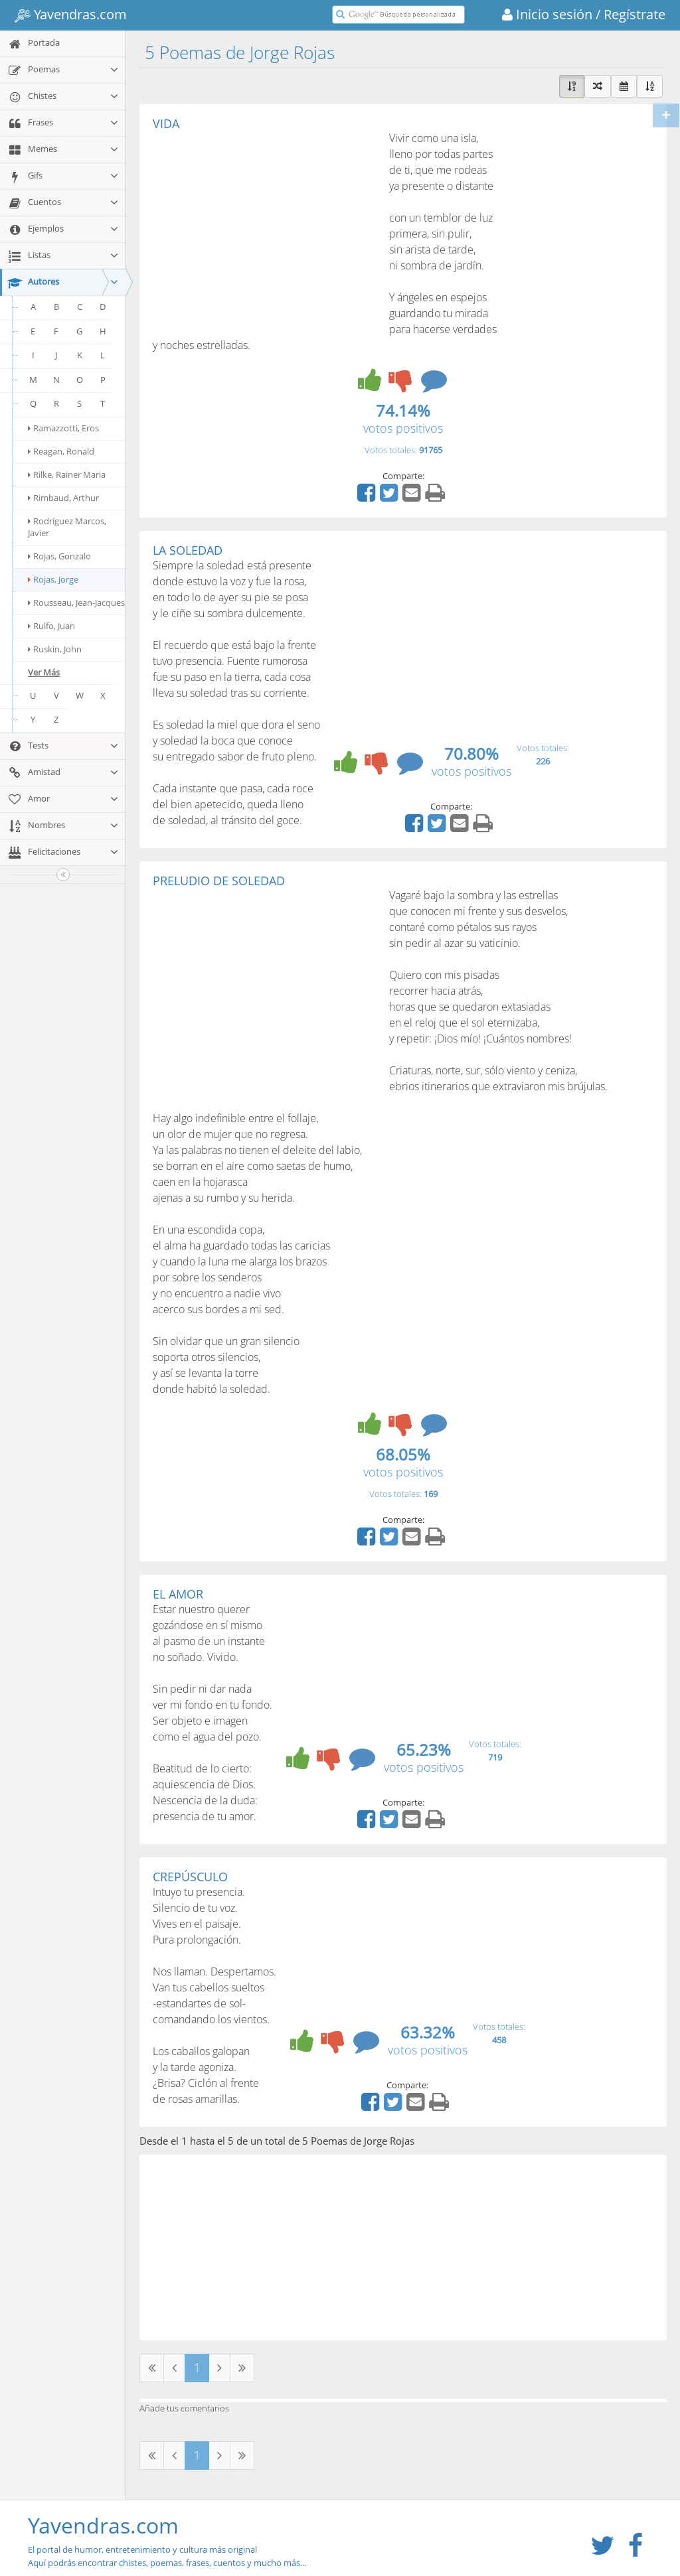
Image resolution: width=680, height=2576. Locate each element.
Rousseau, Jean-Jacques (76, 602)
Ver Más (44, 672)
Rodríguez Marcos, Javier (67, 527)
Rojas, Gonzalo (59, 556)
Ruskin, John (55, 649)
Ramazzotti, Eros (63, 428)
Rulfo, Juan (51, 626)
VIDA (166, 123)
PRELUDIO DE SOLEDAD (219, 881)
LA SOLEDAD (187, 550)
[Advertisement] (264, 229)
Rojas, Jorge (53, 579)
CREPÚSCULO (190, 1877)
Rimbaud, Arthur (63, 498)
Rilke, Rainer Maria (67, 474)
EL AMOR (178, 1594)
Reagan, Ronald (61, 451)
